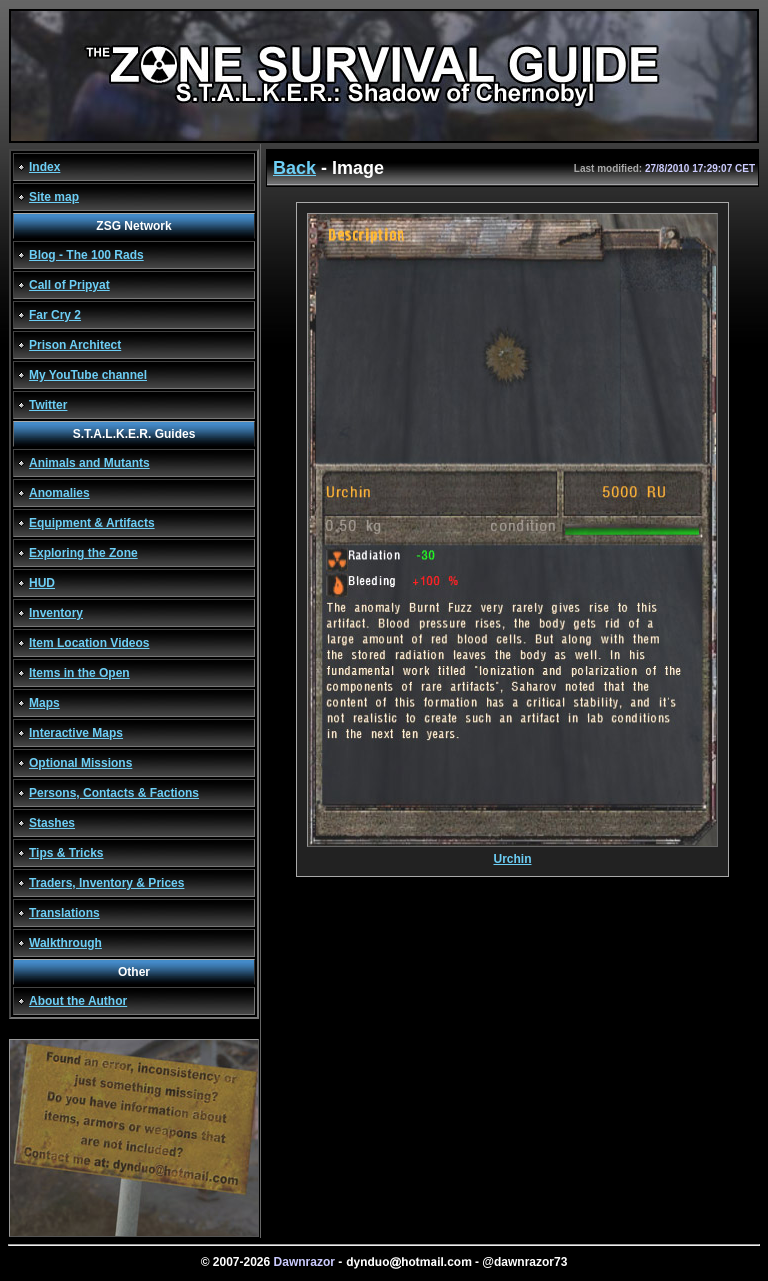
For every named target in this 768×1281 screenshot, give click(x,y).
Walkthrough (65, 943)
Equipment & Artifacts (92, 523)
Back (294, 168)
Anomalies (59, 493)
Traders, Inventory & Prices (106, 883)
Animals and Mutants (89, 463)
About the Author (78, 1001)
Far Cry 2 (55, 315)
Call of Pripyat (69, 285)
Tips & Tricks (66, 853)
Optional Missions (80, 763)
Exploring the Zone (83, 553)
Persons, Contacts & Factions (114, 793)
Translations (64, 913)
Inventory (56, 613)
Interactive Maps (76, 733)
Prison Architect (75, 345)
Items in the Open (79, 673)
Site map (54, 197)
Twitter (48, 405)
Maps (44, 703)
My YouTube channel (88, 375)
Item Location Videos (89, 643)
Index (44, 167)
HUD (42, 583)
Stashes (52, 823)
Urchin (512, 853)
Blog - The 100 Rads (86, 255)
